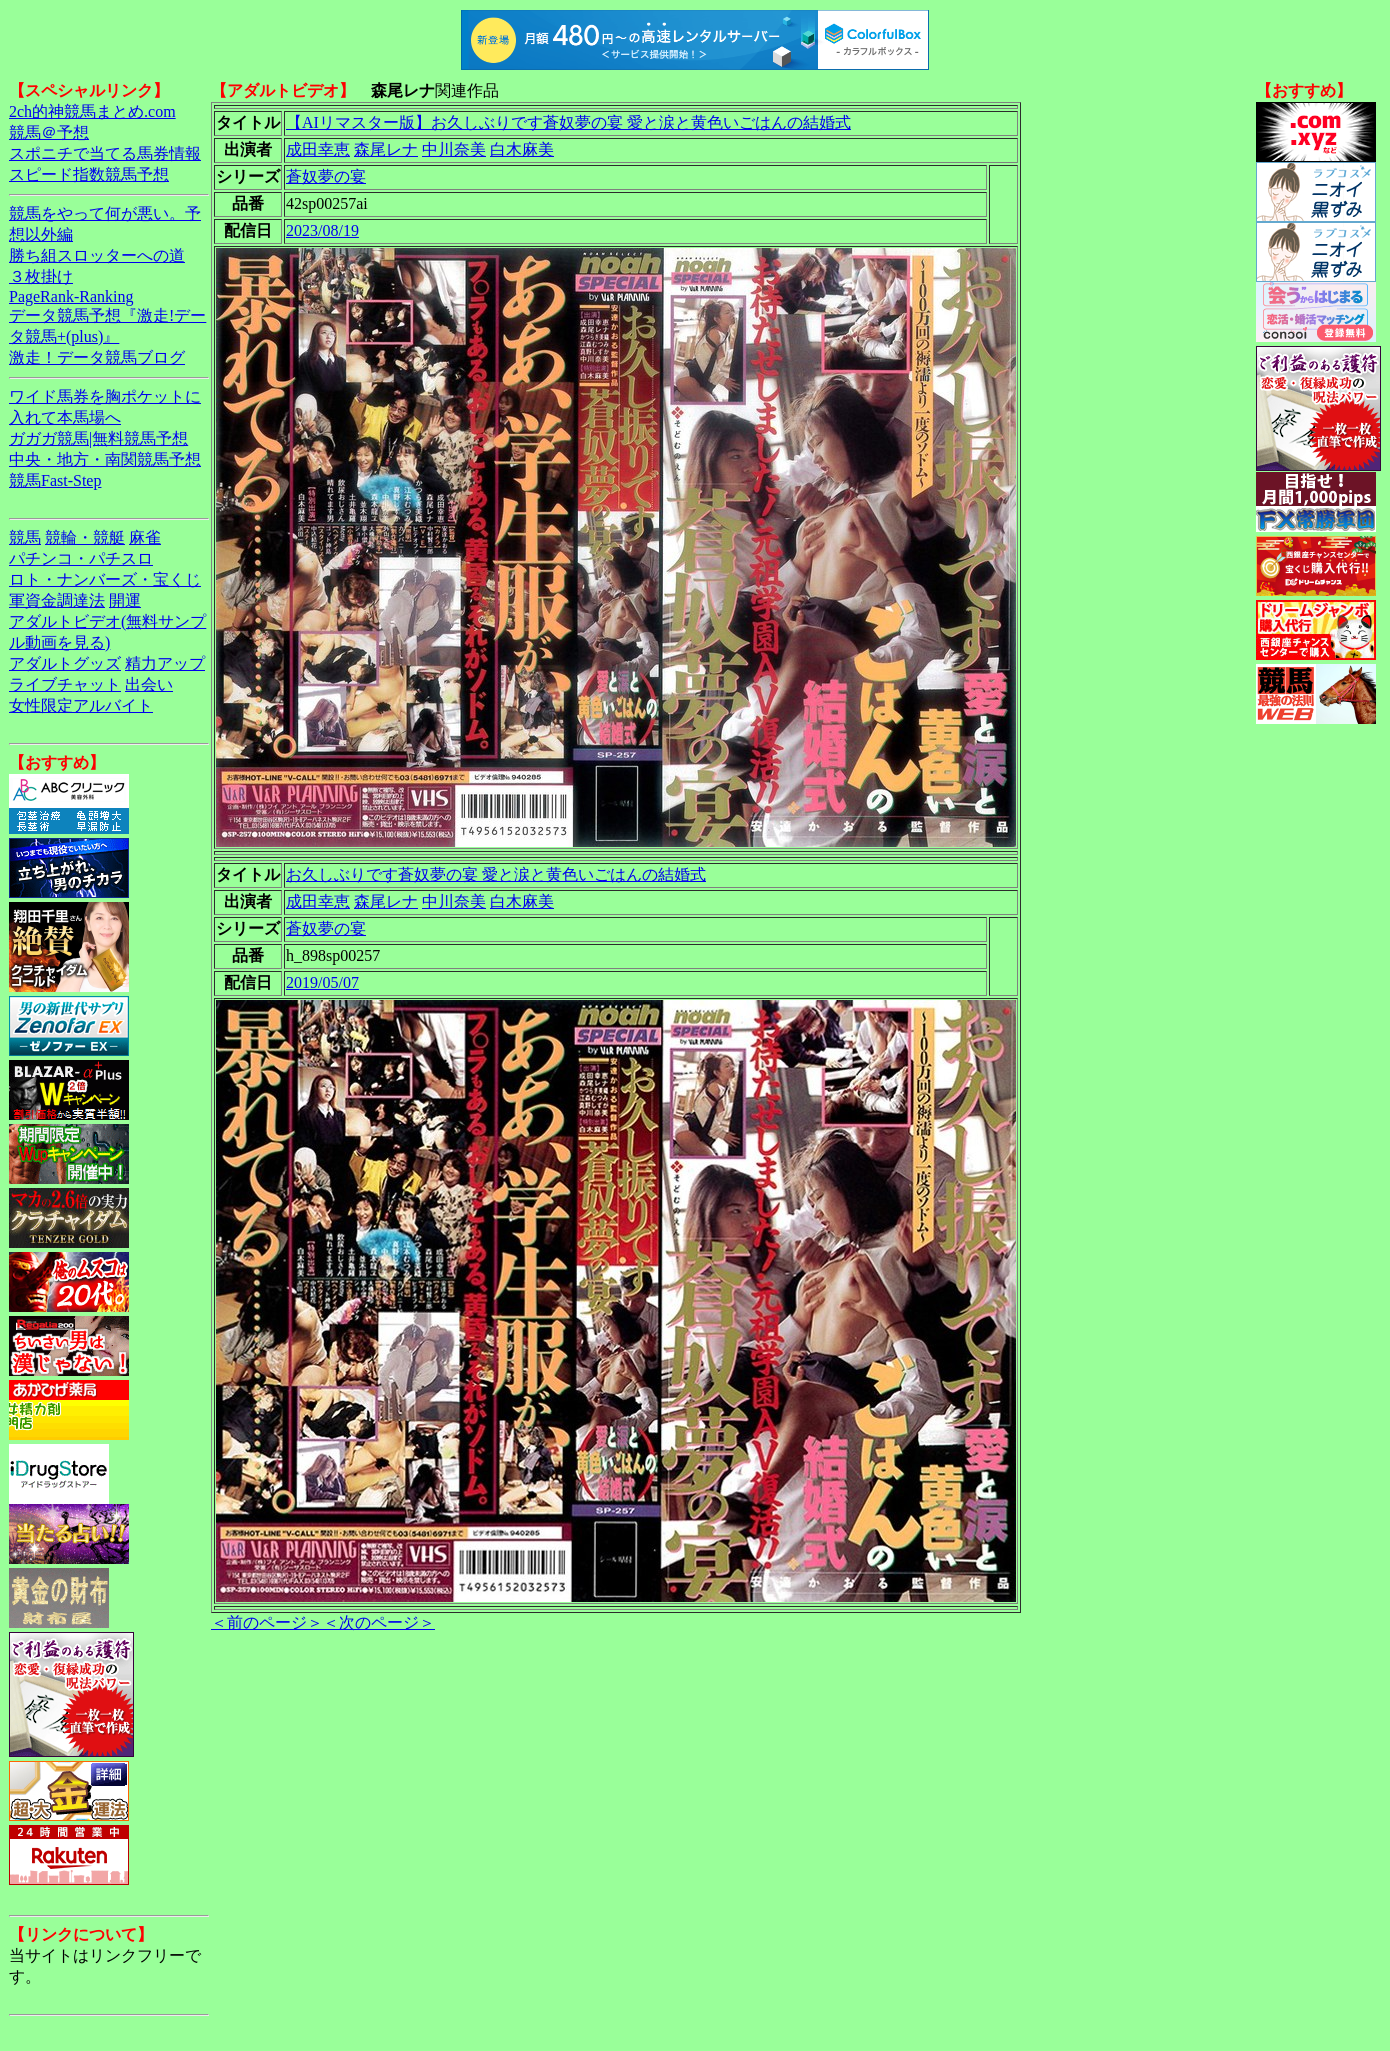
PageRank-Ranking (71, 296)
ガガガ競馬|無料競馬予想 (98, 438)
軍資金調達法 (57, 600)
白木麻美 (522, 149)
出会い (149, 684)
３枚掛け (41, 276)
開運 (125, 600)
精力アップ (165, 663)
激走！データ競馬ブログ (97, 357)
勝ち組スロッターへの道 (97, 255)
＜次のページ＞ (379, 1622)
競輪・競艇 (85, 537)
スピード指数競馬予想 (89, 174)
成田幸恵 (318, 149)
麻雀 (145, 537)
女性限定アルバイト (81, 705)
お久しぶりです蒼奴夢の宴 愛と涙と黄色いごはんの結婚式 (496, 874)
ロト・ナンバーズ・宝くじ (105, 579)
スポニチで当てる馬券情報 (105, 153)
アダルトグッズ (65, 663)
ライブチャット (65, 684)
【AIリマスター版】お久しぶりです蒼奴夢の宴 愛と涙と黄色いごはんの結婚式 (568, 122)
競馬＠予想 (49, 132)
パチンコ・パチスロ (81, 558)
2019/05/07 (322, 982)
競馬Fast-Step (55, 480)
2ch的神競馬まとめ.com (92, 111)
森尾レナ (386, 149)
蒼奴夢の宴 (326, 176)
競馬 (25, 537)
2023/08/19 (322, 230)
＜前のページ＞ (267, 1622)
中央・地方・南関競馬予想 (105, 459)
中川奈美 (454, 149)
